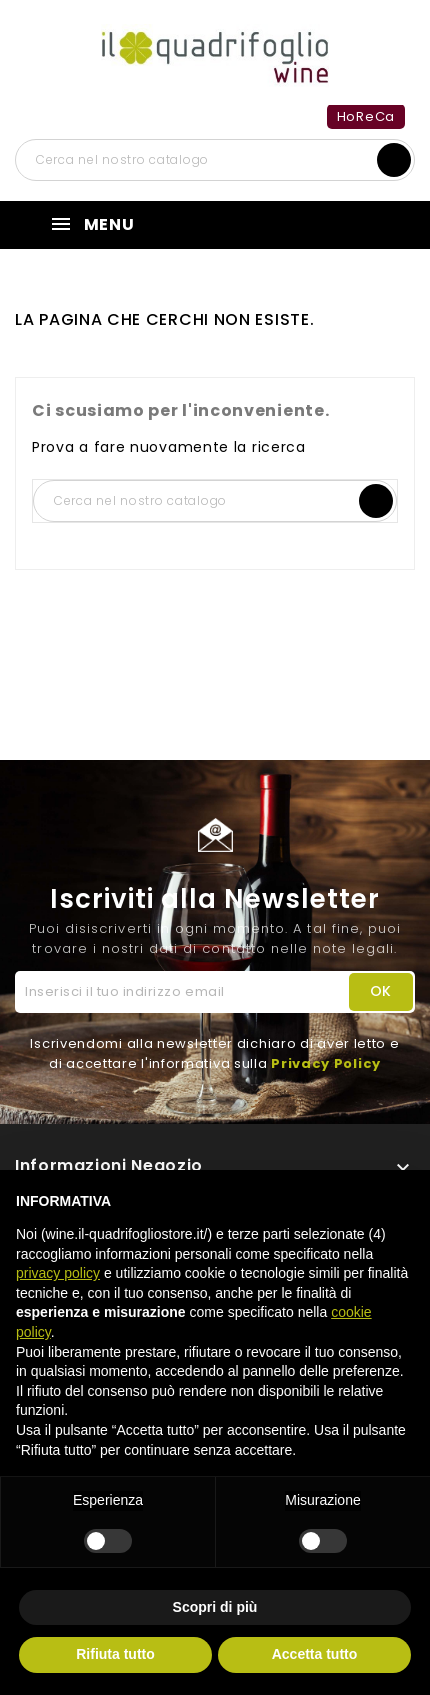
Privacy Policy (326, 1063)
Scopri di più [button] (215, 1607)
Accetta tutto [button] (315, 1654)
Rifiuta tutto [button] (115, 1654)
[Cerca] (215, 160)
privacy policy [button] (58, 1273)
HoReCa (366, 116)
